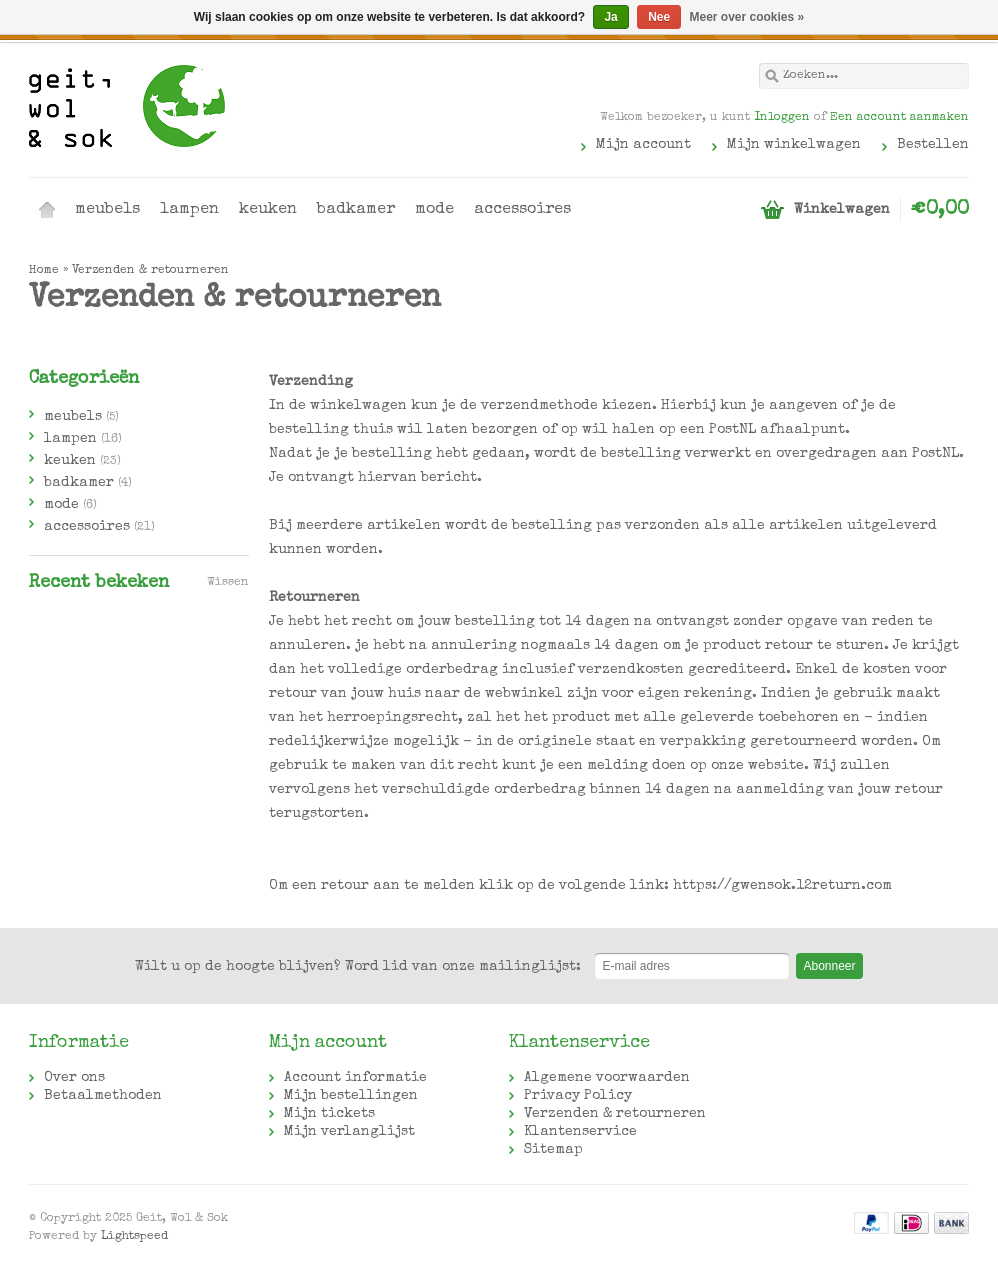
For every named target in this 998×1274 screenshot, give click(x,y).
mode (434, 210)
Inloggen (782, 118)
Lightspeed (134, 1237)
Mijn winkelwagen (794, 145)
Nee (659, 17)
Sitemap (553, 1150)
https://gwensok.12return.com (782, 886)
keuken (268, 210)
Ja (610, 17)
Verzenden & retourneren (150, 271)
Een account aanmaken (899, 118)
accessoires (522, 210)
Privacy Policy (578, 1096)
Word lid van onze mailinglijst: (358, 967)
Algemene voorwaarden (607, 1078)
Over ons (74, 1078)
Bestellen (933, 145)
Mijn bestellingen (351, 1096)
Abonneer (829, 966)
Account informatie (355, 1078)
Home (47, 210)
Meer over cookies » (747, 17)
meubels (107, 210)
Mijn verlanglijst (349, 1132)
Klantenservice (580, 1132)
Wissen (228, 583)
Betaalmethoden (103, 1096)
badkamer (356, 210)
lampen (189, 210)
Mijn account (643, 145)
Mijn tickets (329, 1114)
